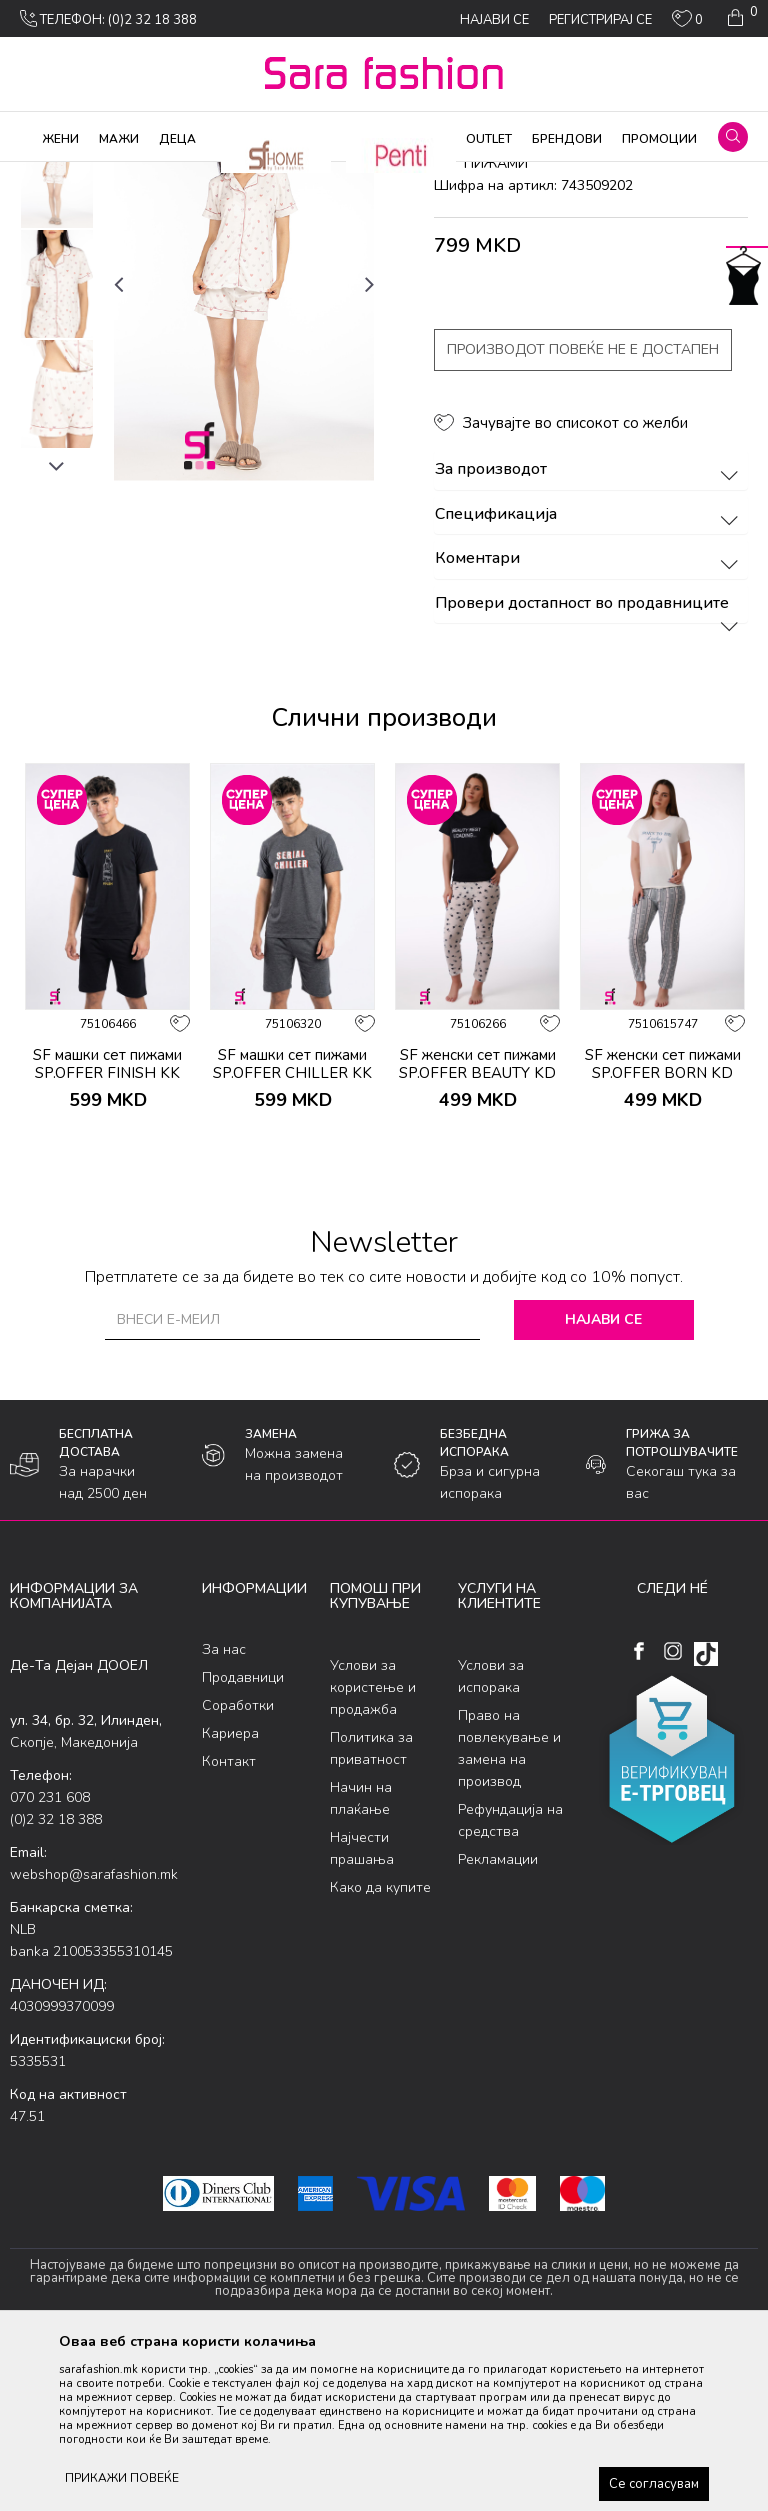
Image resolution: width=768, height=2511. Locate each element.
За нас (224, 1811)
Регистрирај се (600, 20)
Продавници (243, 1839)
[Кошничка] (740, 18)
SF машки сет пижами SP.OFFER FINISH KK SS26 (107, 1234)
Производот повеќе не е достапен (583, 511)
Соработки (238, 1867)
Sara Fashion (47, 175)
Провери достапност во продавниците (589, 765)
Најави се (603, 1480)
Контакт (229, 1923)
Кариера (230, 1895)
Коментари (589, 721)
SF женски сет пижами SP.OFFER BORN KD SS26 (663, 1234)
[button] (733, 137)
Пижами (307, 175)
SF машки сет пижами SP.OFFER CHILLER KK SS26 (292, 1234)
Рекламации (498, 2020)
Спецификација (589, 676)
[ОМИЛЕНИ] (687, 23)
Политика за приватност (371, 1909)
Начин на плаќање (361, 1959)
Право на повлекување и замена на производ (509, 1909)
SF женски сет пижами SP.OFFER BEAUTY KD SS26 (477, 1234)
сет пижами (377, 175)
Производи (130, 175)
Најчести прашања (362, 2009)
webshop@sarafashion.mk (94, 2035)
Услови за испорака (491, 1837)
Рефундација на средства (510, 1981)
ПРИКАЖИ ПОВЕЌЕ (122, 2478)
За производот (589, 632)
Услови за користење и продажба (373, 1848)
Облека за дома (224, 175)
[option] (57, 336)
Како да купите (380, 2048)
